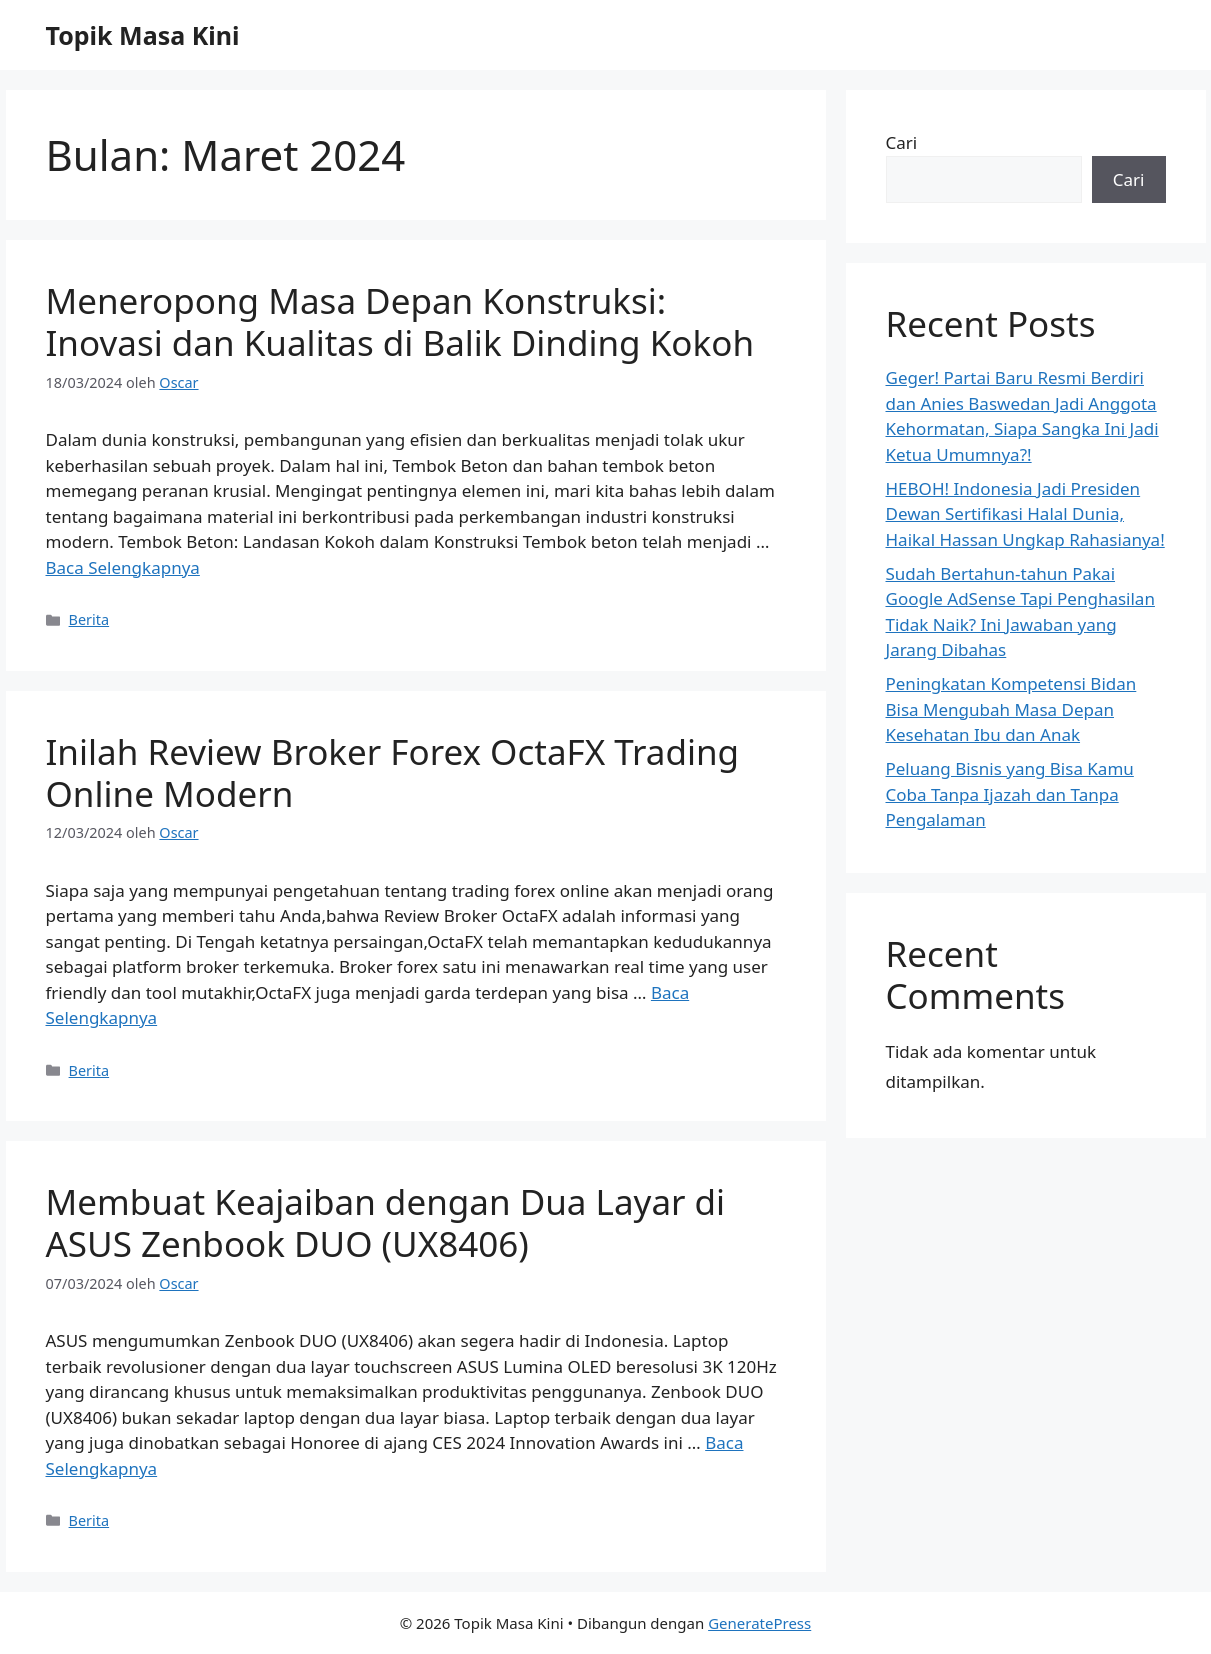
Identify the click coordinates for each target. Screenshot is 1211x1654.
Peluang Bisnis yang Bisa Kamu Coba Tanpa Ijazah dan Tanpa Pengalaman (1010, 794)
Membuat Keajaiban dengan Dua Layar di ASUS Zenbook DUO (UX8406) (386, 1222)
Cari (902, 142)
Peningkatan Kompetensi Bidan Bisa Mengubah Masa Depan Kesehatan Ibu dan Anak (1011, 709)
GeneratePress (759, 1623)
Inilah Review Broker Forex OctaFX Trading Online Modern (393, 772)
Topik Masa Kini (143, 35)
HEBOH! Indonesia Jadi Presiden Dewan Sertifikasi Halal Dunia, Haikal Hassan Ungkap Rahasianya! (1025, 514)
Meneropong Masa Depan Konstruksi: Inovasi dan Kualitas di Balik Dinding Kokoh (400, 321)
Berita (89, 619)
